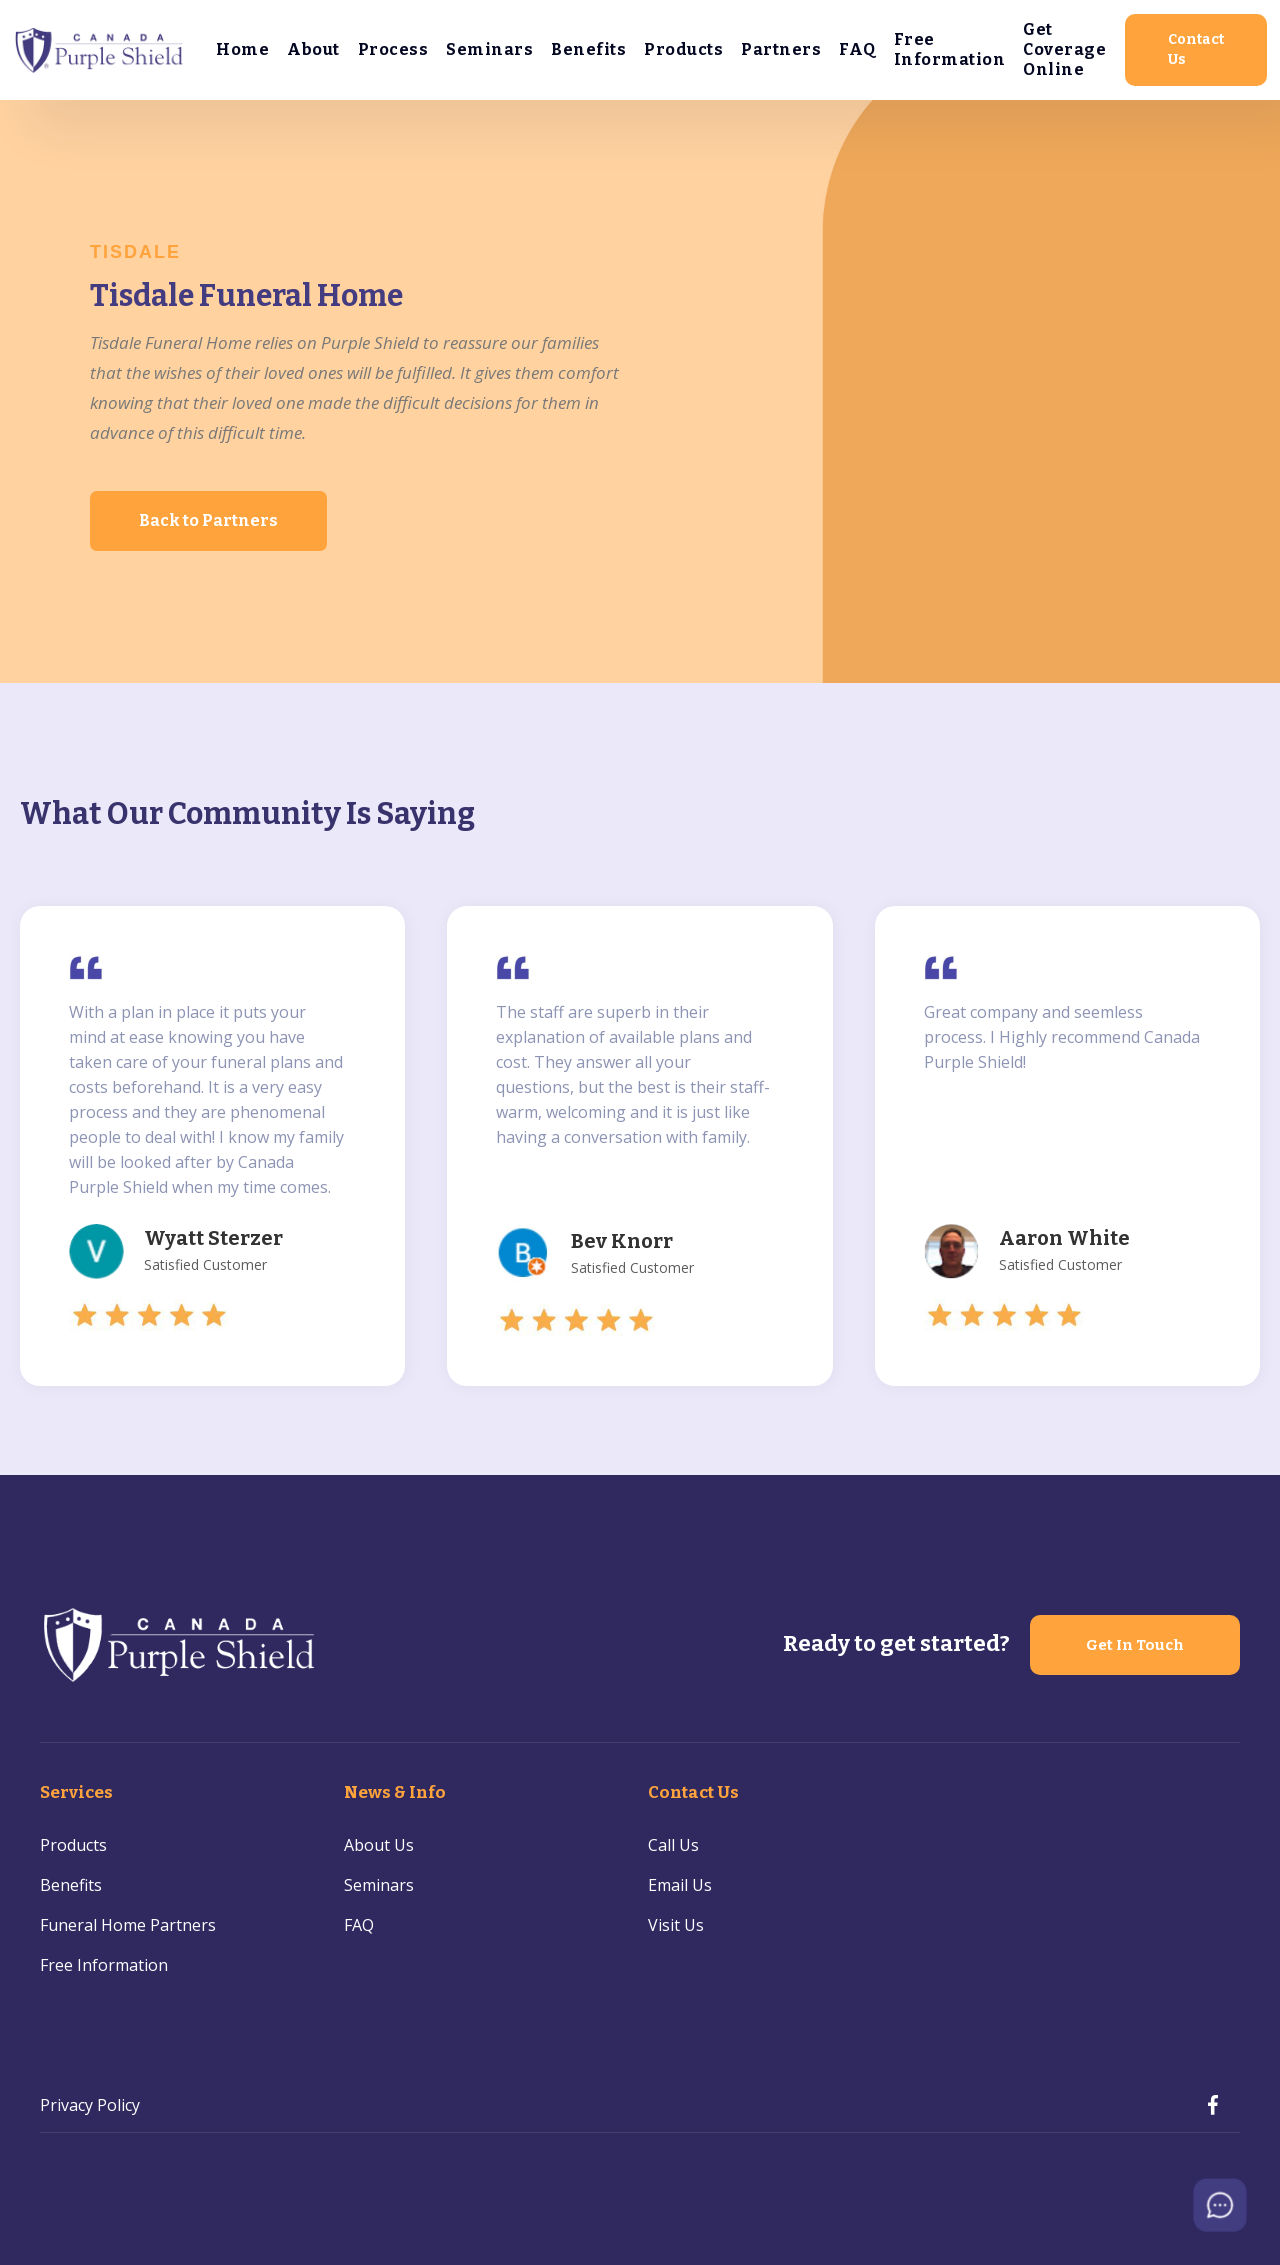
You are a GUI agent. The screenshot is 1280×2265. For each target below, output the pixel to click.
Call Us (673, 1845)
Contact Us (1196, 49)
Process (393, 49)
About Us (379, 1845)
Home (242, 49)
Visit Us (676, 1925)
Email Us (680, 1885)
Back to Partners (208, 520)
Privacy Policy (90, 2105)
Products (683, 49)
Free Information (950, 49)
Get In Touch (1135, 1645)
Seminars (489, 49)
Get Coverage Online (1064, 49)
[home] (100, 50)
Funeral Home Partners (128, 1925)
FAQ (857, 49)
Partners (781, 49)
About (313, 49)
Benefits (588, 49)
